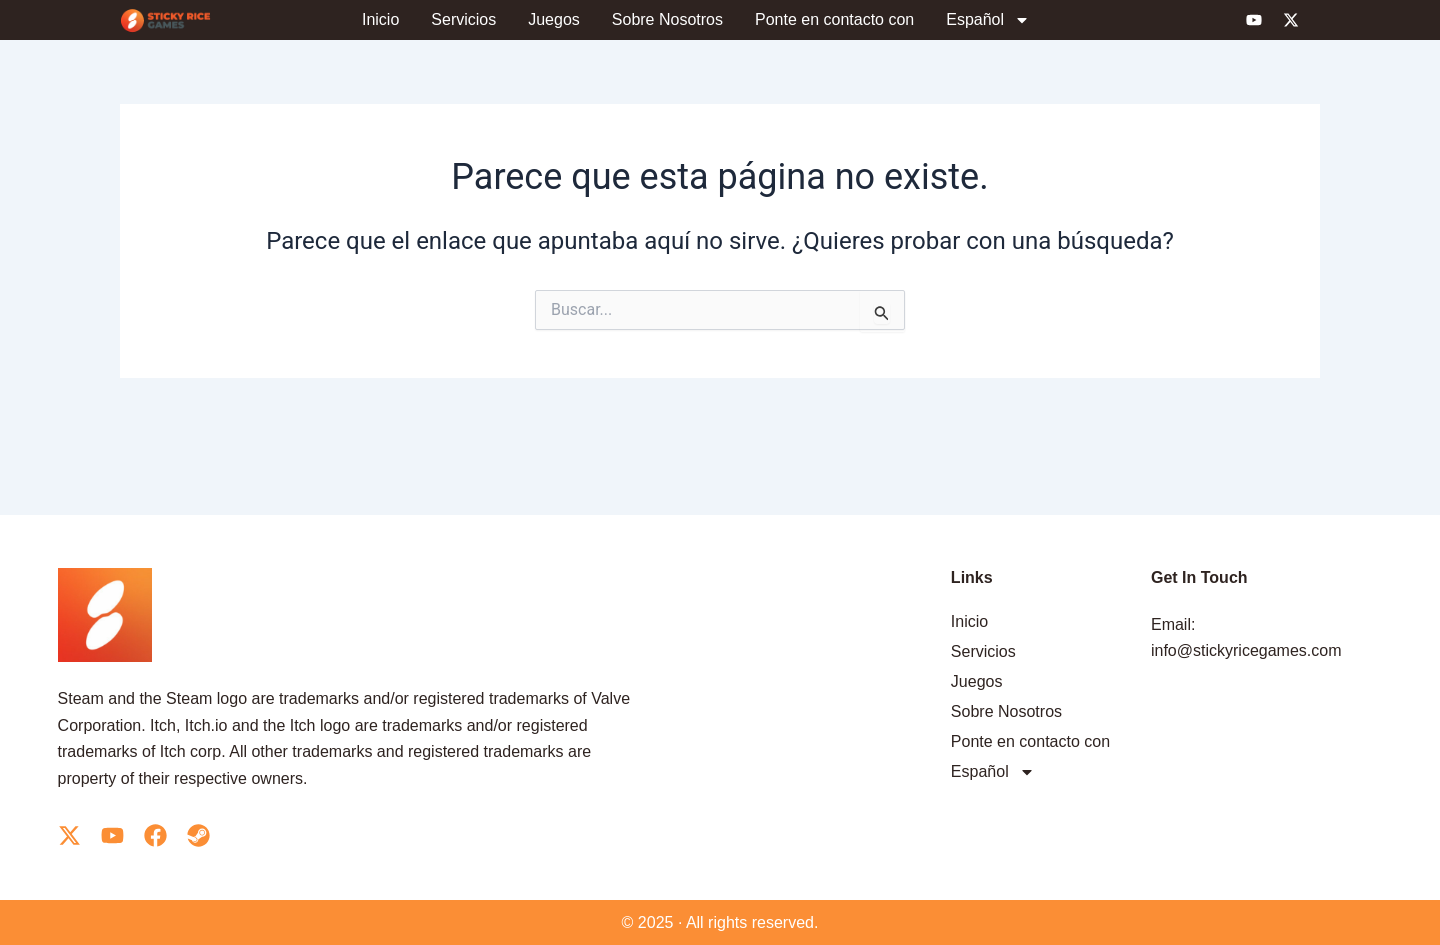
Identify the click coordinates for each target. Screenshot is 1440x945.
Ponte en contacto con (834, 19)
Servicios (463, 19)
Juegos (554, 19)
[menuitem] (988, 20)
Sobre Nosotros (667, 19)
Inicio (380, 19)
